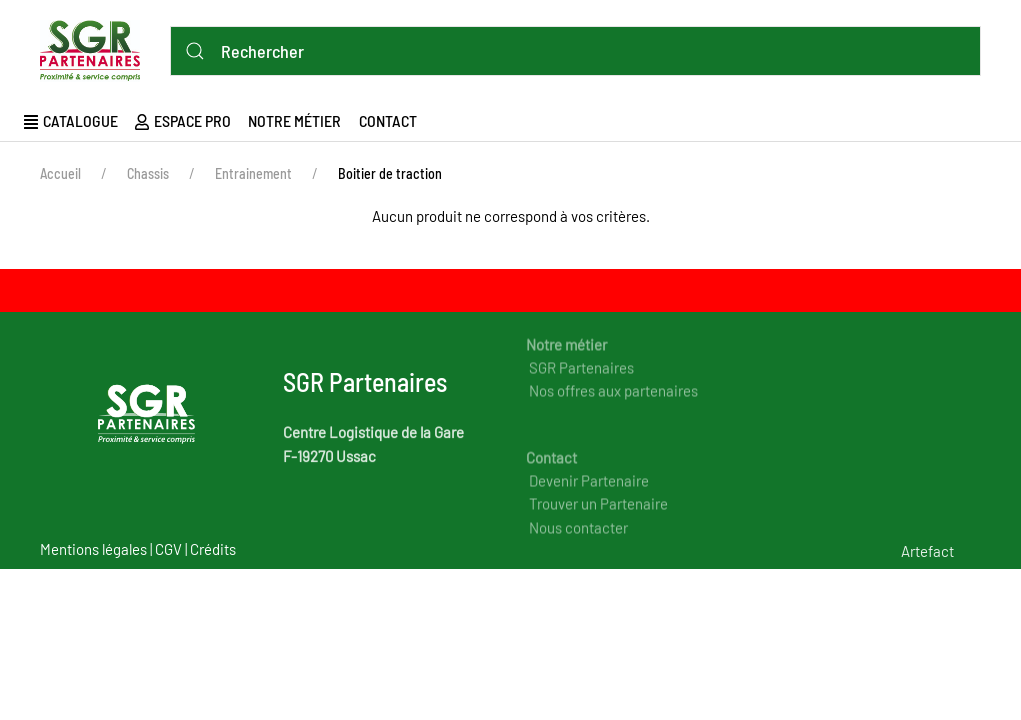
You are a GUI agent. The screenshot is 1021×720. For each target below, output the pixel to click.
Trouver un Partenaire (598, 519)
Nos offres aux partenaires (613, 406)
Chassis (148, 173)
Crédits (213, 549)
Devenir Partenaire (589, 496)
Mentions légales (93, 549)
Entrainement (253, 173)
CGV (168, 549)
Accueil (60, 173)
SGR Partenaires (581, 383)
